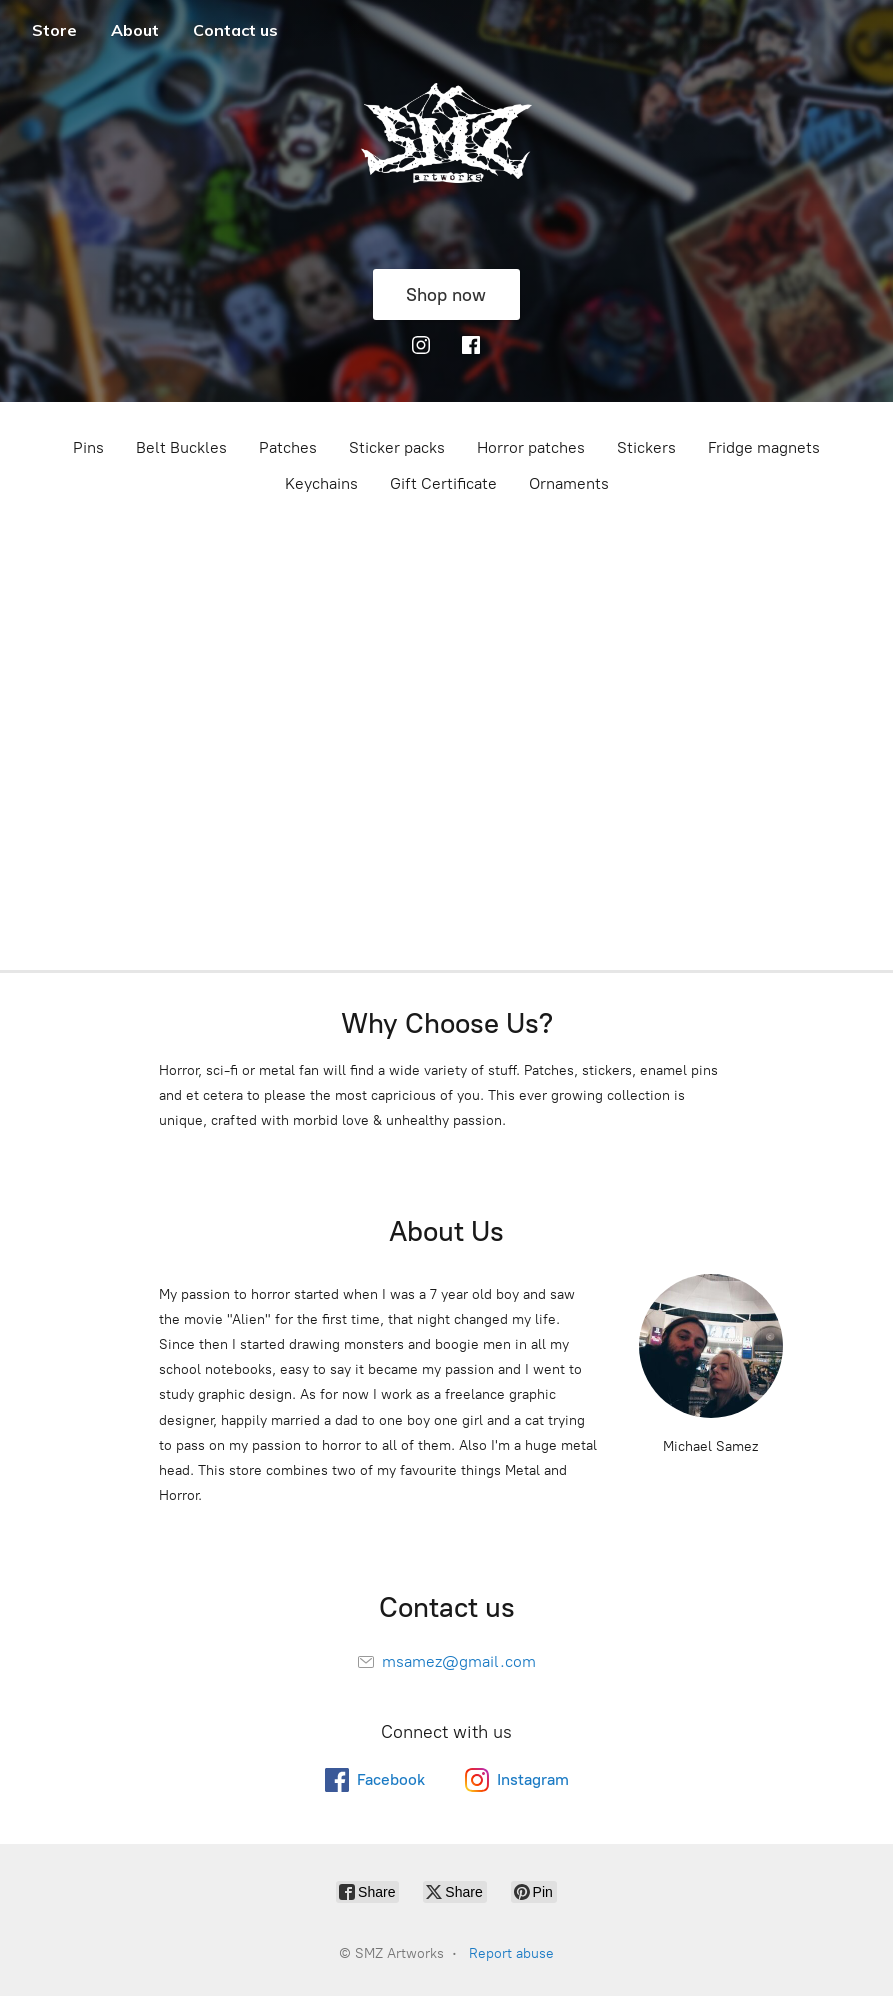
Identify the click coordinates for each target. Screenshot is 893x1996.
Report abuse (511, 1953)
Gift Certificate (443, 483)
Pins (88, 447)
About (135, 30)
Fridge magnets (764, 447)
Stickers (646, 447)
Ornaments (569, 483)
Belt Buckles (181, 447)
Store (54, 30)
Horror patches (531, 447)
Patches (288, 447)
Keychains (321, 483)
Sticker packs (397, 447)
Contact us (235, 30)
